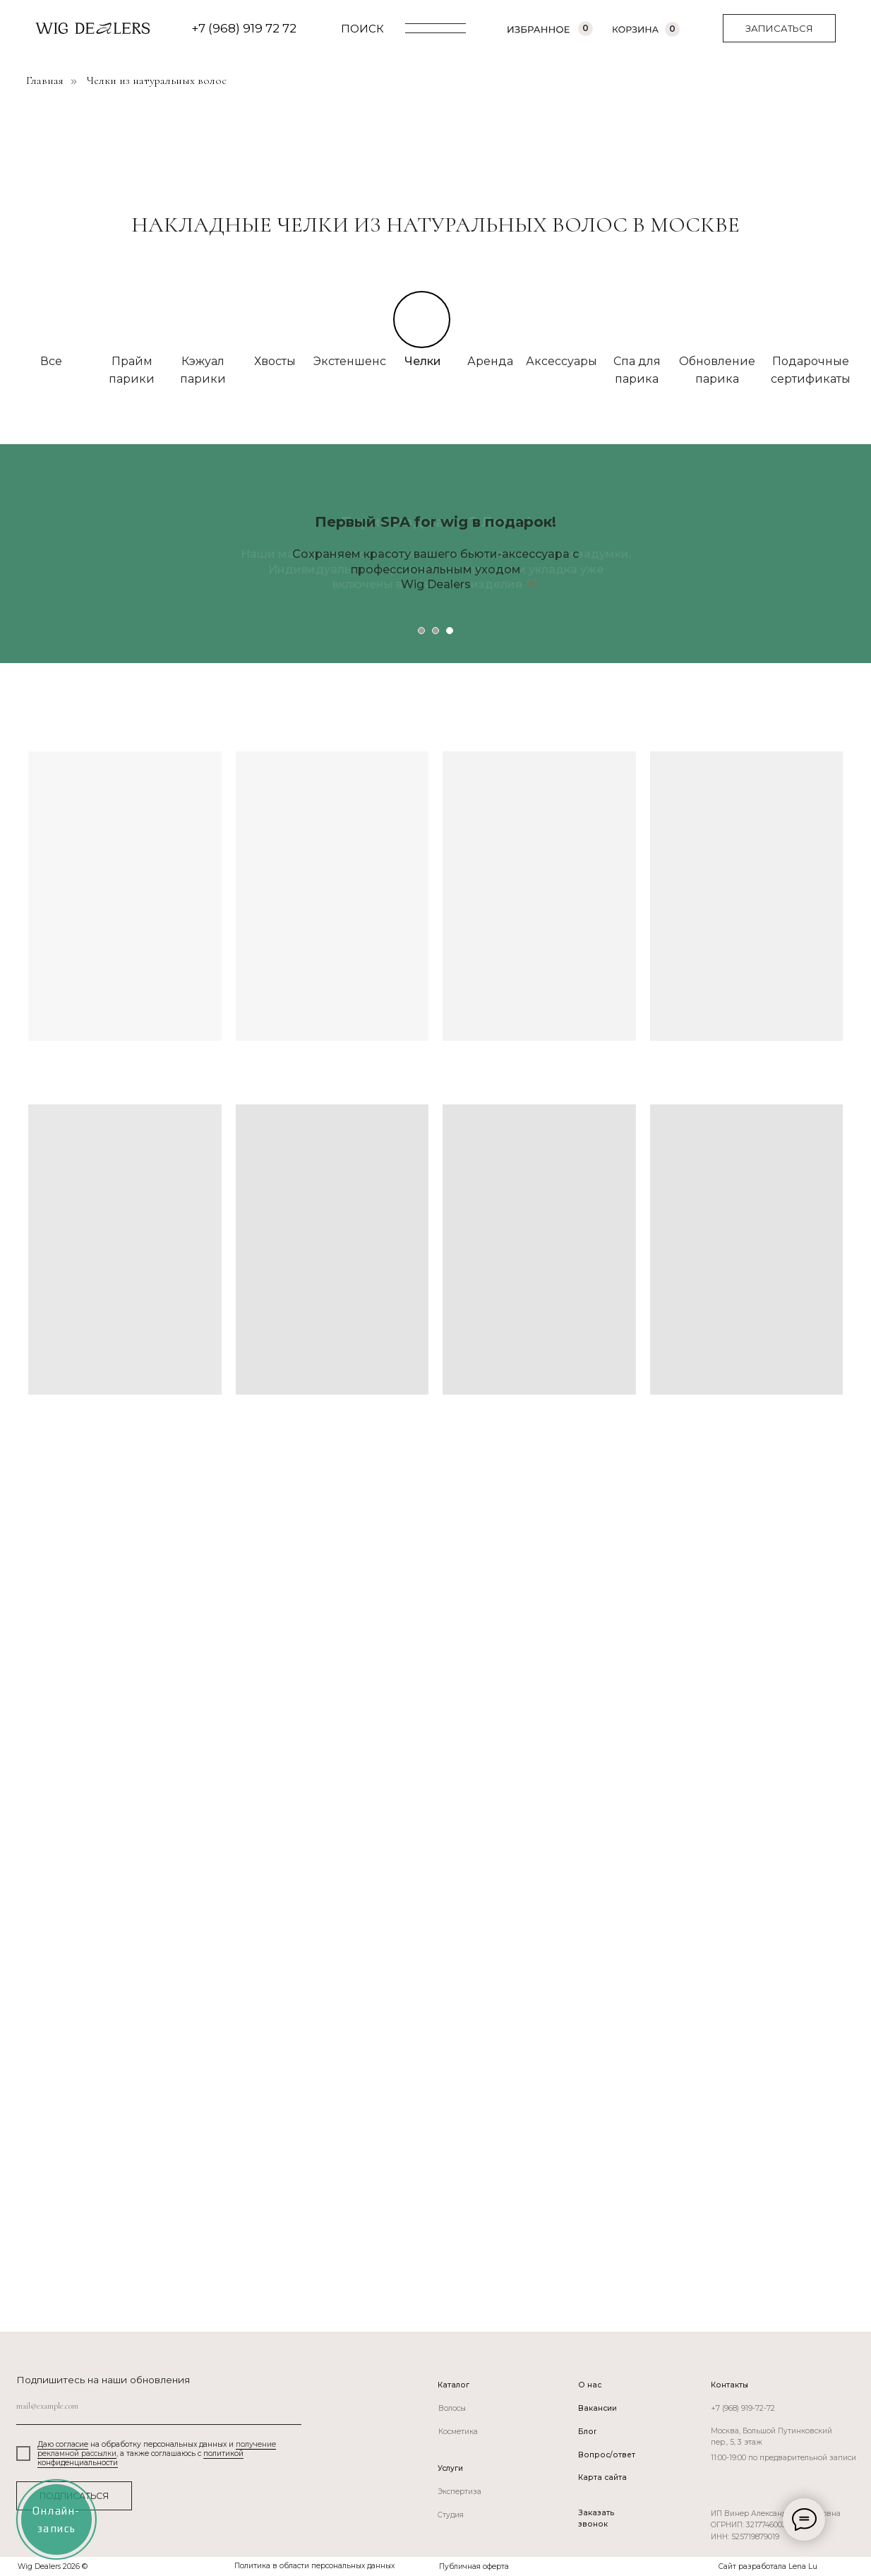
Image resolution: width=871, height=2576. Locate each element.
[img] (202, 319)
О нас (589, 2385)
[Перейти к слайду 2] (435, 630)
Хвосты (275, 361)
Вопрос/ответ (606, 2454)
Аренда (490, 361)
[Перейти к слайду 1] (421, 630)
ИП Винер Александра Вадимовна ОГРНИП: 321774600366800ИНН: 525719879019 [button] (776, 2525)
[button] (779, 28)
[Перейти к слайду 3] (449, 630)
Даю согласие (62, 2444)
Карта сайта (602, 2477)
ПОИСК (362, 28)
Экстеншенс (349, 361)
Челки (422, 361)
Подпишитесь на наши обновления (103, 2379)
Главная (45, 81)
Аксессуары (561, 361)
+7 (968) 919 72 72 (243, 28)
